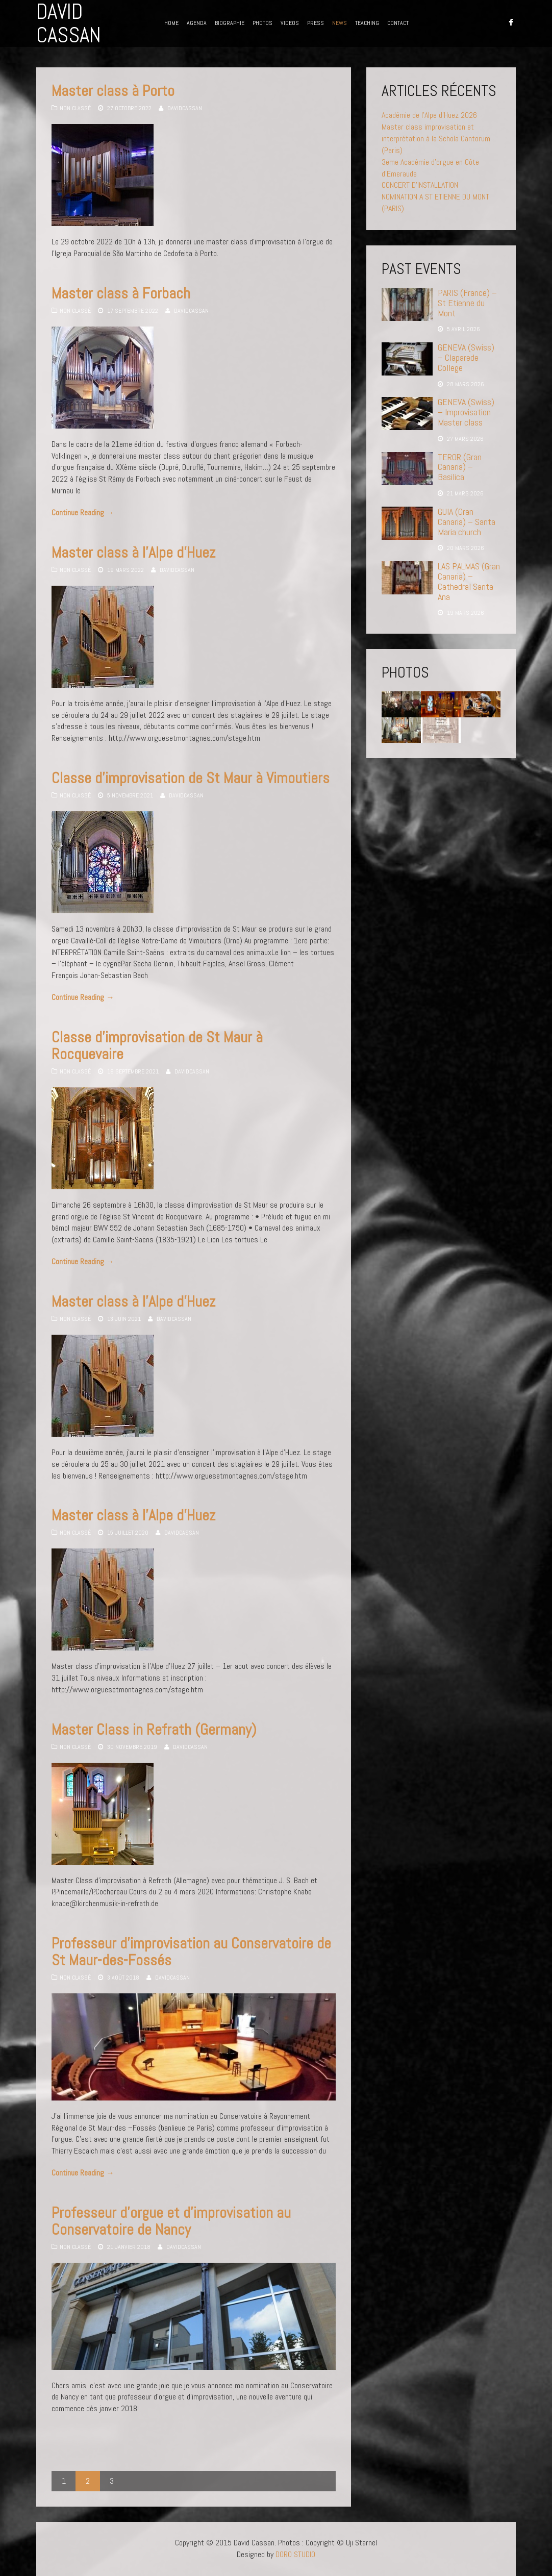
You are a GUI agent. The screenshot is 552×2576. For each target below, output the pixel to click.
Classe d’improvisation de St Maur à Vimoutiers (191, 778)
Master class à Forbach (121, 293)
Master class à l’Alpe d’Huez (133, 552)
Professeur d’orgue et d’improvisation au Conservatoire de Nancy (171, 2221)
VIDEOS (290, 23)
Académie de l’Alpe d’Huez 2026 (429, 115)
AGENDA (197, 23)
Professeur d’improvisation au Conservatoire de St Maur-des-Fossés (191, 1952)
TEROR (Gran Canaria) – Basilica (460, 467)
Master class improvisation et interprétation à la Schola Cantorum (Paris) (436, 138)
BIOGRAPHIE (229, 23)
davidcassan (184, 108)
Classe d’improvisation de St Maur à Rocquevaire (157, 1046)
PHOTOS (262, 23)
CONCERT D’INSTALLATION (420, 185)
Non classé (75, 108)
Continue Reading (83, 512)
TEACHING (367, 23)
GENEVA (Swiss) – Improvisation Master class (466, 412)
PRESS (315, 23)
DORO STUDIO (295, 2554)
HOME (171, 23)
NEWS (339, 23)
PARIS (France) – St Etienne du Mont (467, 303)
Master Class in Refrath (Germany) (154, 1729)
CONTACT (398, 23)
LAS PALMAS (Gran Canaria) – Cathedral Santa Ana (469, 581)
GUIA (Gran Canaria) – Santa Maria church (466, 522)
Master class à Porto (113, 91)
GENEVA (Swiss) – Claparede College (466, 357)
